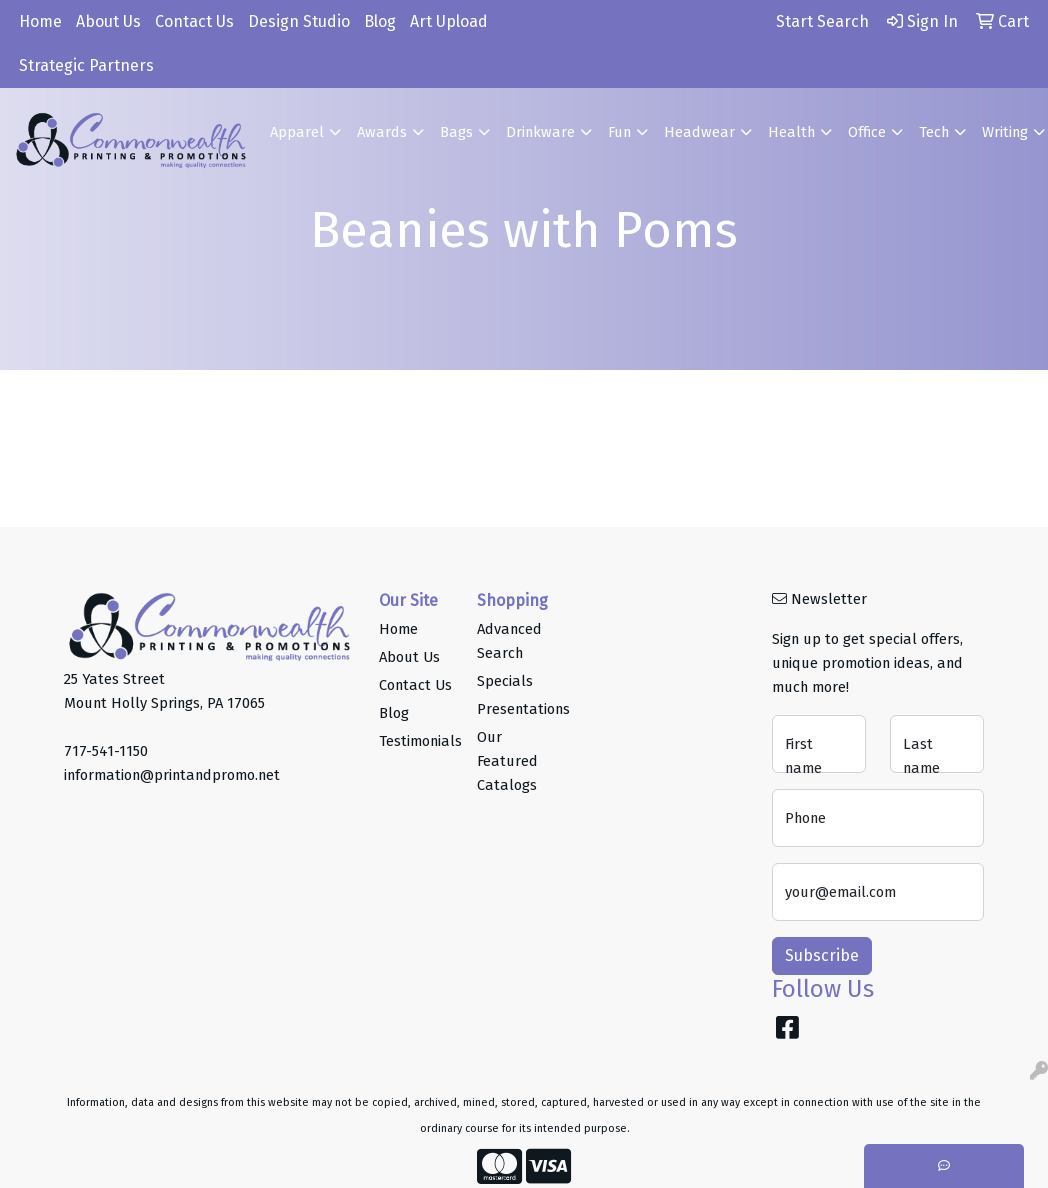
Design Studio (299, 21)
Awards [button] (382, 132)
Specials (505, 681)
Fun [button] (619, 132)
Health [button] (791, 132)
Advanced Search (509, 641)
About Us (108, 21)
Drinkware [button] (540, 132)
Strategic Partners (86, 65)
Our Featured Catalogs (507, 761)
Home (40, 21)
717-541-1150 (106, 751)
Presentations (514, 709)
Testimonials (416, 741)
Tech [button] (934, 132)
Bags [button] (456, 132)
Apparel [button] (297, 132)
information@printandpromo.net (172, 775)
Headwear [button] (699, 132)
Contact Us (194, 21)
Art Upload (449, 21)
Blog (380, 21)
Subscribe (822, 955)
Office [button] (867, 132)
